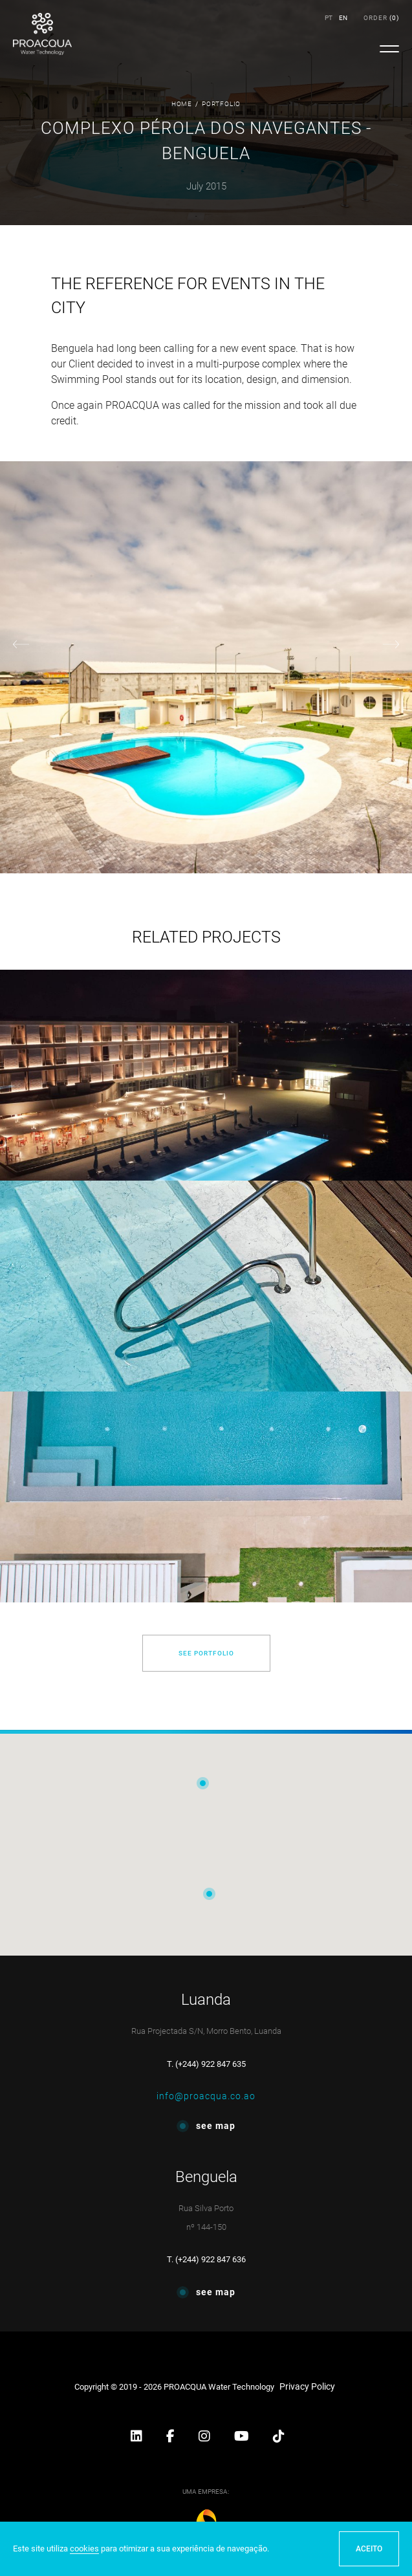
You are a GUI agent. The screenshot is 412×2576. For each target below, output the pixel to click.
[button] (137, 2437)
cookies (84, 2548)
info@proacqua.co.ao (206, 2096)
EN (343, 17)
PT (328, 17)
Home (181, 103)
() (381, 17)
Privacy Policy (307, 2386)
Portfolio (221, 103)
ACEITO (369, 2548)
